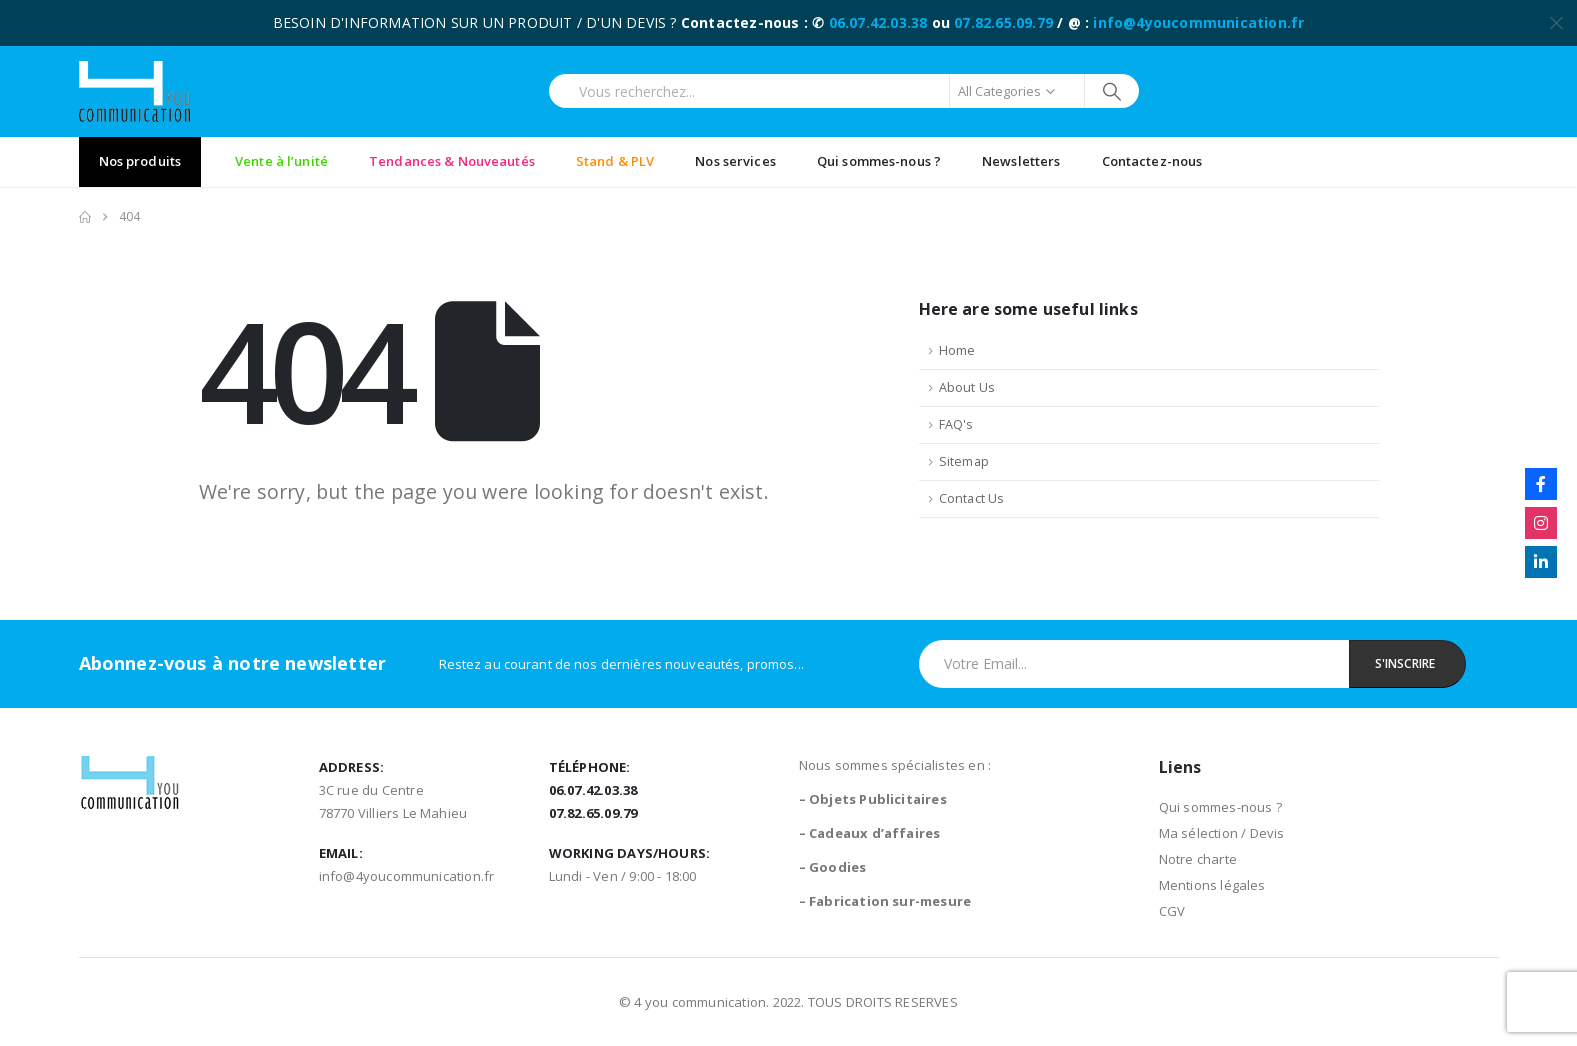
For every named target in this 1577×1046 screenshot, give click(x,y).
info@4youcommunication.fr (1198, 22)
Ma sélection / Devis (1222, 833)
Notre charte (1198, 859)
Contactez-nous (1152, 161)
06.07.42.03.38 (878, 22)
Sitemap (964, 461)
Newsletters (1021, 161)
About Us (967, 387)
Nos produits (140, 161)
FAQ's (956, 424)
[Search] (1112, 91)
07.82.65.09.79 (1003, 22)
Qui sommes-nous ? (879, 161)
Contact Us (972, 498)
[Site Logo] (134, 91)
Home (957, 350)
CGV (1172, 911)
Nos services (735, 161)
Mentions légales (1212, 885)
